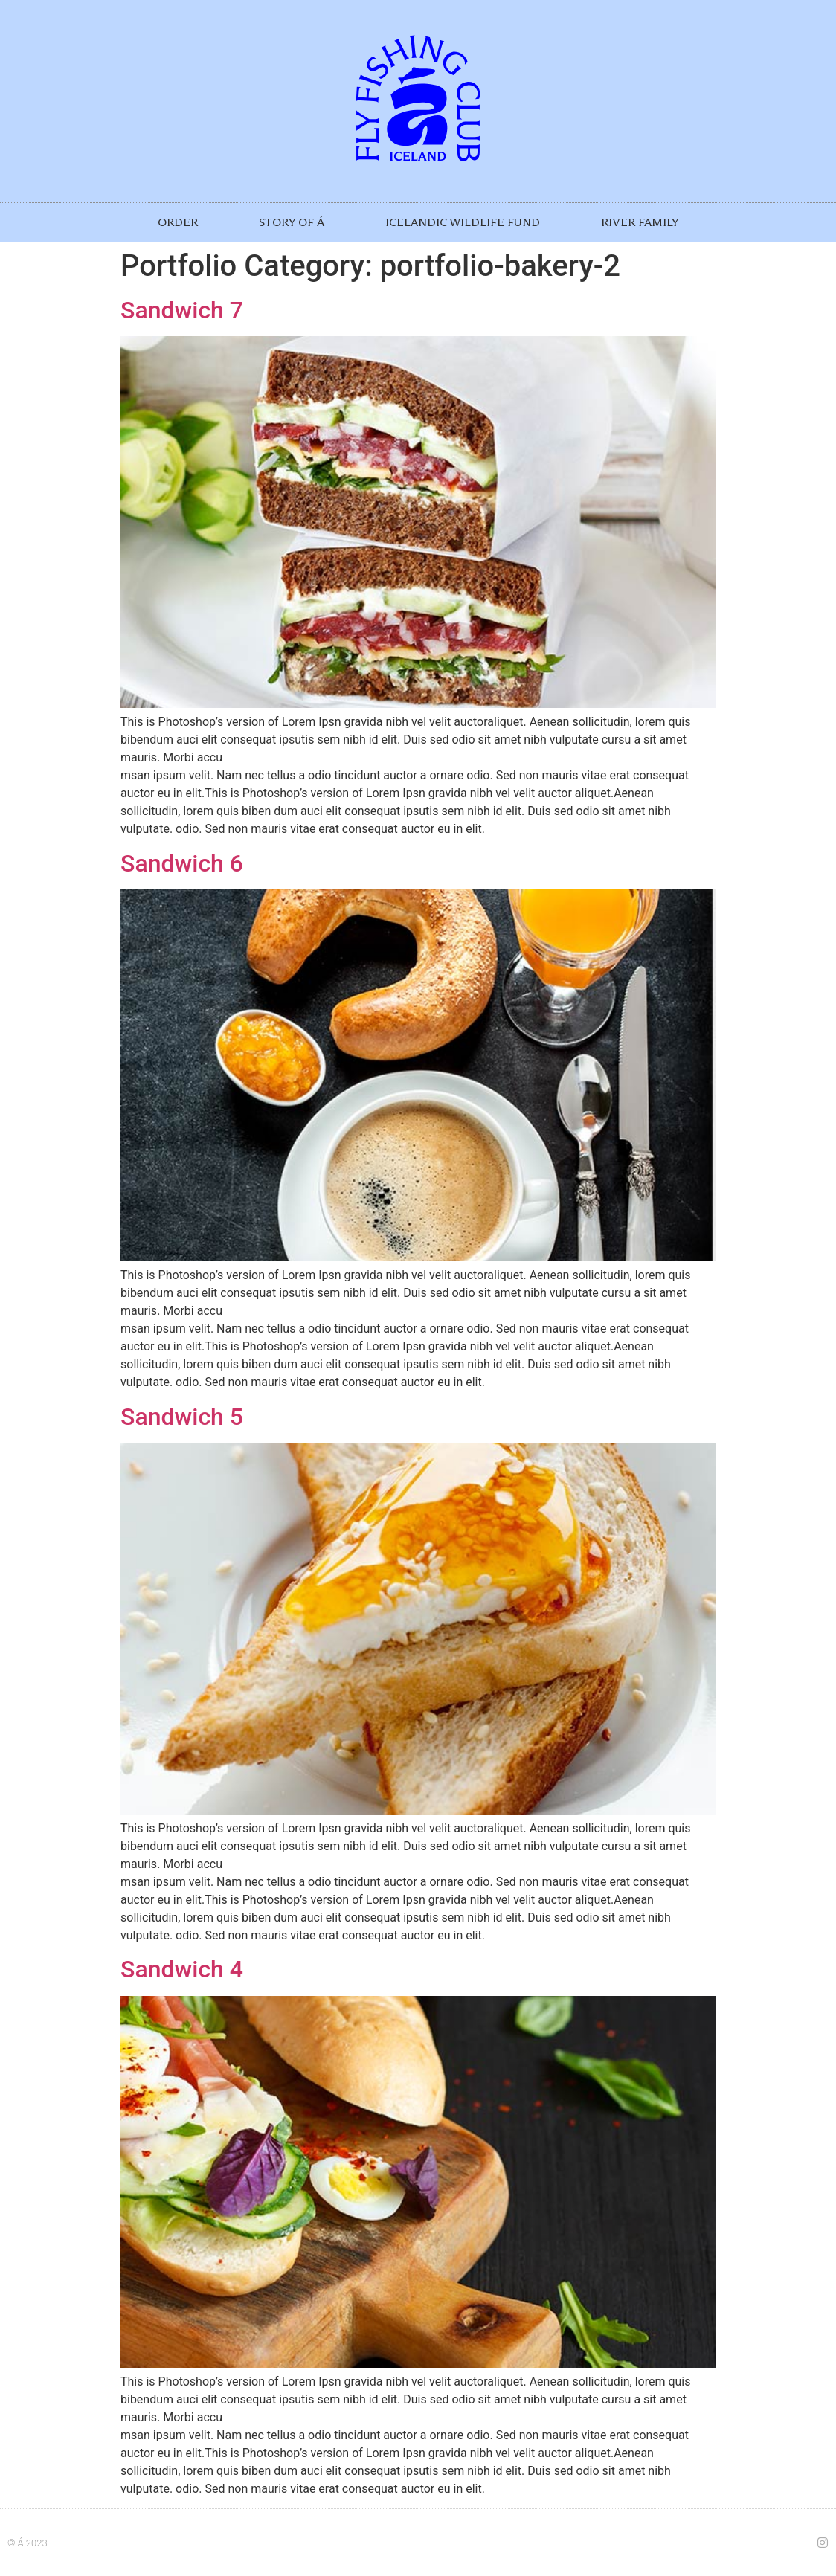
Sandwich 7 (181, 310)
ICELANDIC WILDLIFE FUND (462, 222)
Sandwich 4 (181, 1969)
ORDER (178, 222)
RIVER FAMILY (640, 222)
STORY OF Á (291, 222)
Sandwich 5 (181, 1417)
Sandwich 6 (181, 863)
